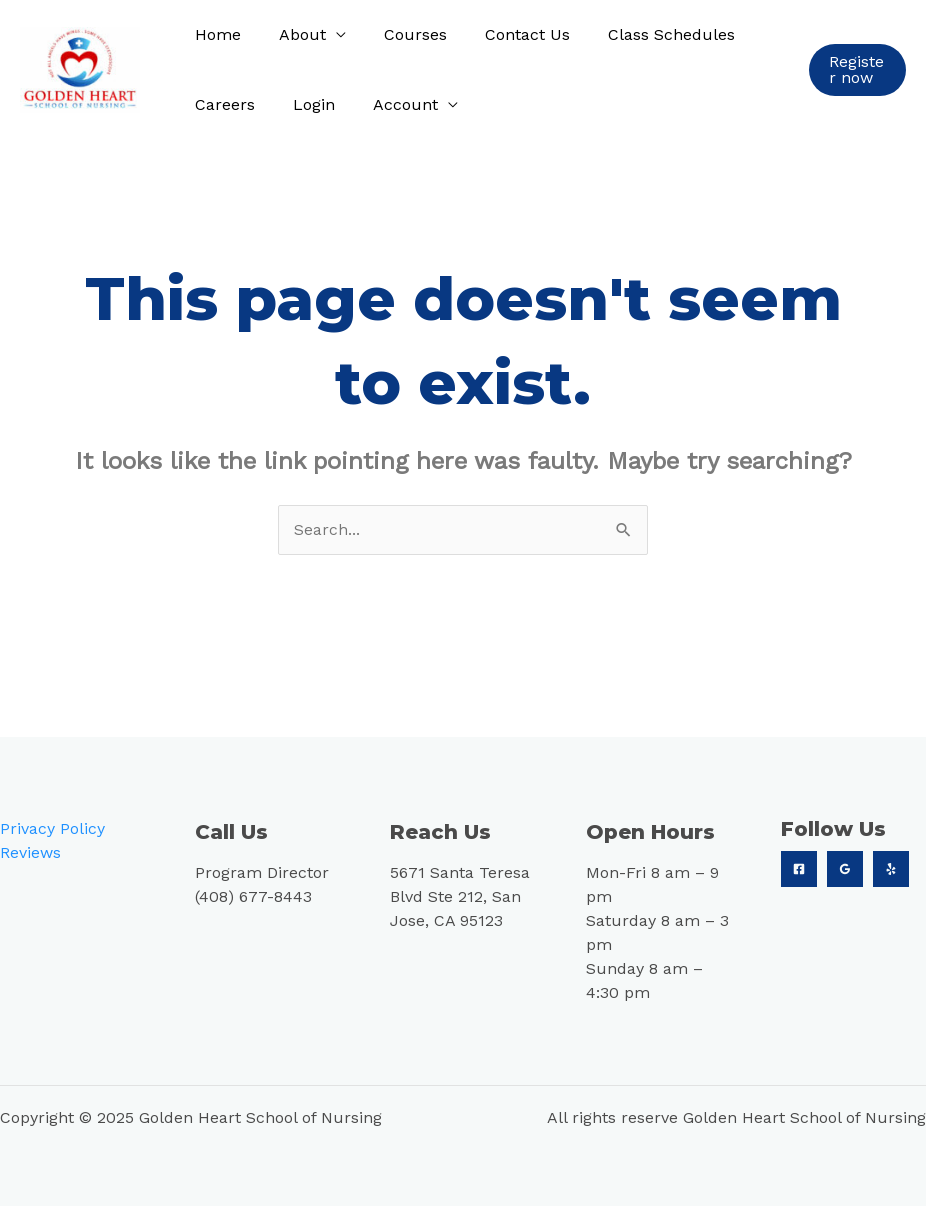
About (293, 34)
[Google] (845, 869)
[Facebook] (799, 869)
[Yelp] (891, 869)
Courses (400, 34)
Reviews (30, 852)
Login (305, 104)
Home (215, 34)
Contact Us (506, 34)
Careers (222, 104)
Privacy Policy (52, 828)
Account (390, 104)
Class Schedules (644, 34)
